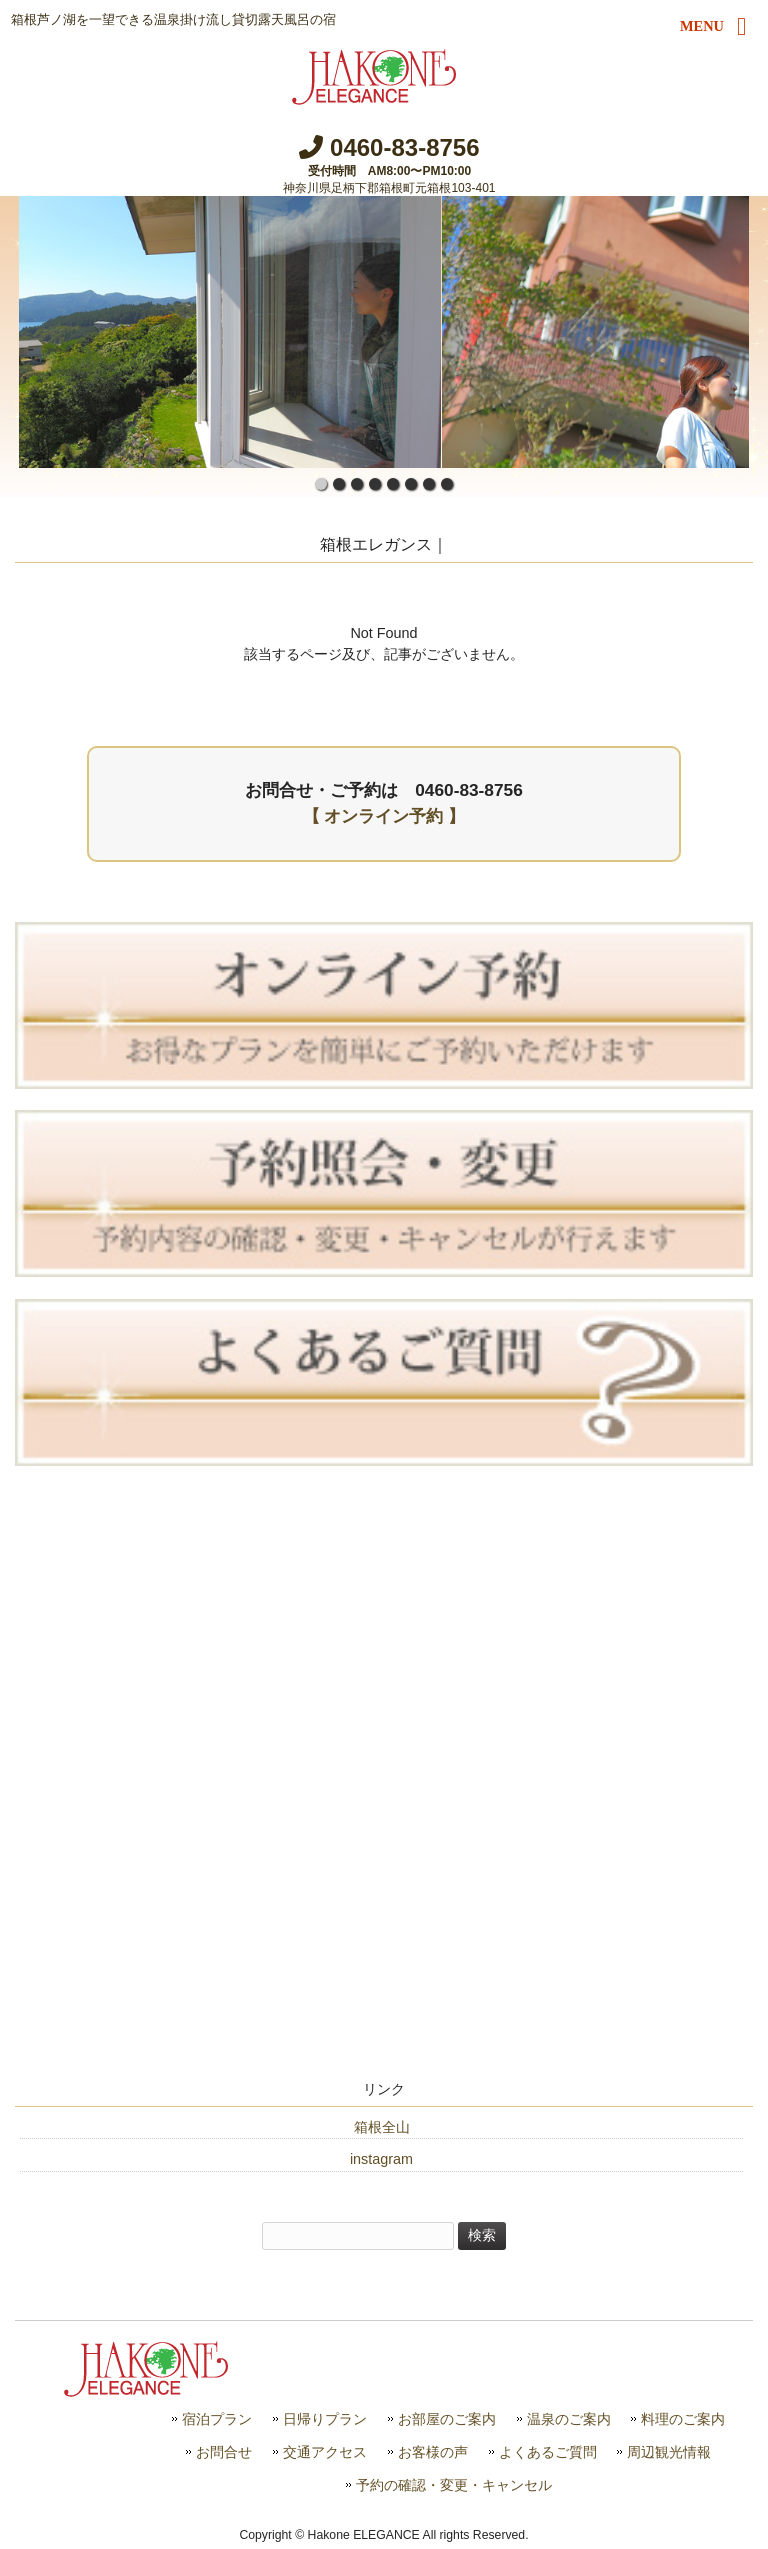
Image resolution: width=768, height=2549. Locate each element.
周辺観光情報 (669, 2452)
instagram (381, 2159)
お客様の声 (433, 2452)
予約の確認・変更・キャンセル (454, 2485)
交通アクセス (325, 2452)
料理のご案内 (683, 2419)
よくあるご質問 (548, 2452)
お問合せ (224, 2452)
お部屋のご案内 (447, 2419)
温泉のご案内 (569, 2419)
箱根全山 (382, 2127)
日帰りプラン (325, 2419)
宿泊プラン (217, 2419)
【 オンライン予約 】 (384, 816)
